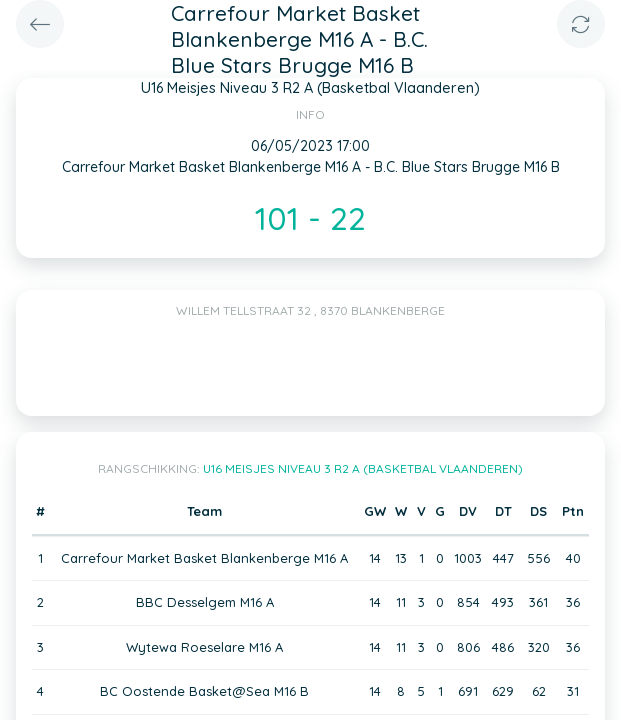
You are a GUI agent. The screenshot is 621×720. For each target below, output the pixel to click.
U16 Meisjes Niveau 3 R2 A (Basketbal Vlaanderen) (363, 468)
